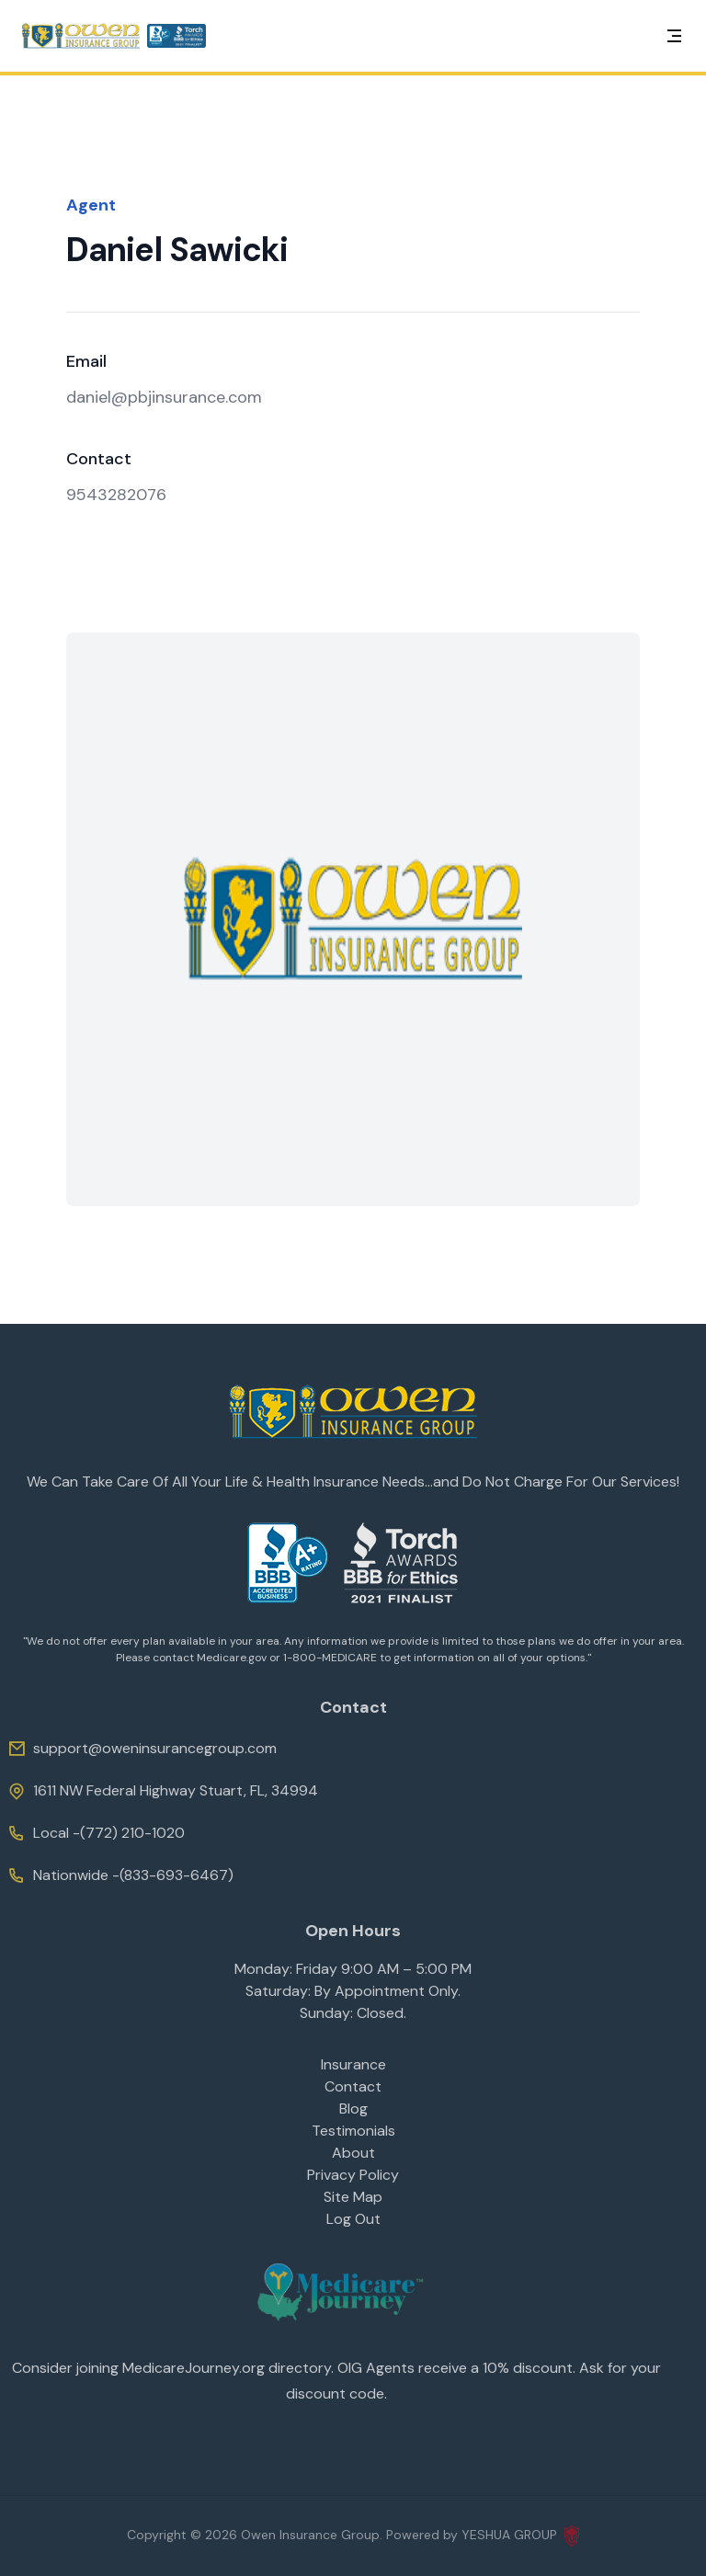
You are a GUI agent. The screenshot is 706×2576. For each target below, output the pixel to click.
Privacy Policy (353, 2174)
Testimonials (353, 2130)
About (353, 2152)
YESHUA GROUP (520, 2536)
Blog (353, 2108)
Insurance (353, 2064)
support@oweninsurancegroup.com (142, 1748)
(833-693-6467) (176, 1875)
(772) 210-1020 (132, 1832)
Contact (353, 2086)
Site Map (353, 2196)
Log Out (353, 2218)
